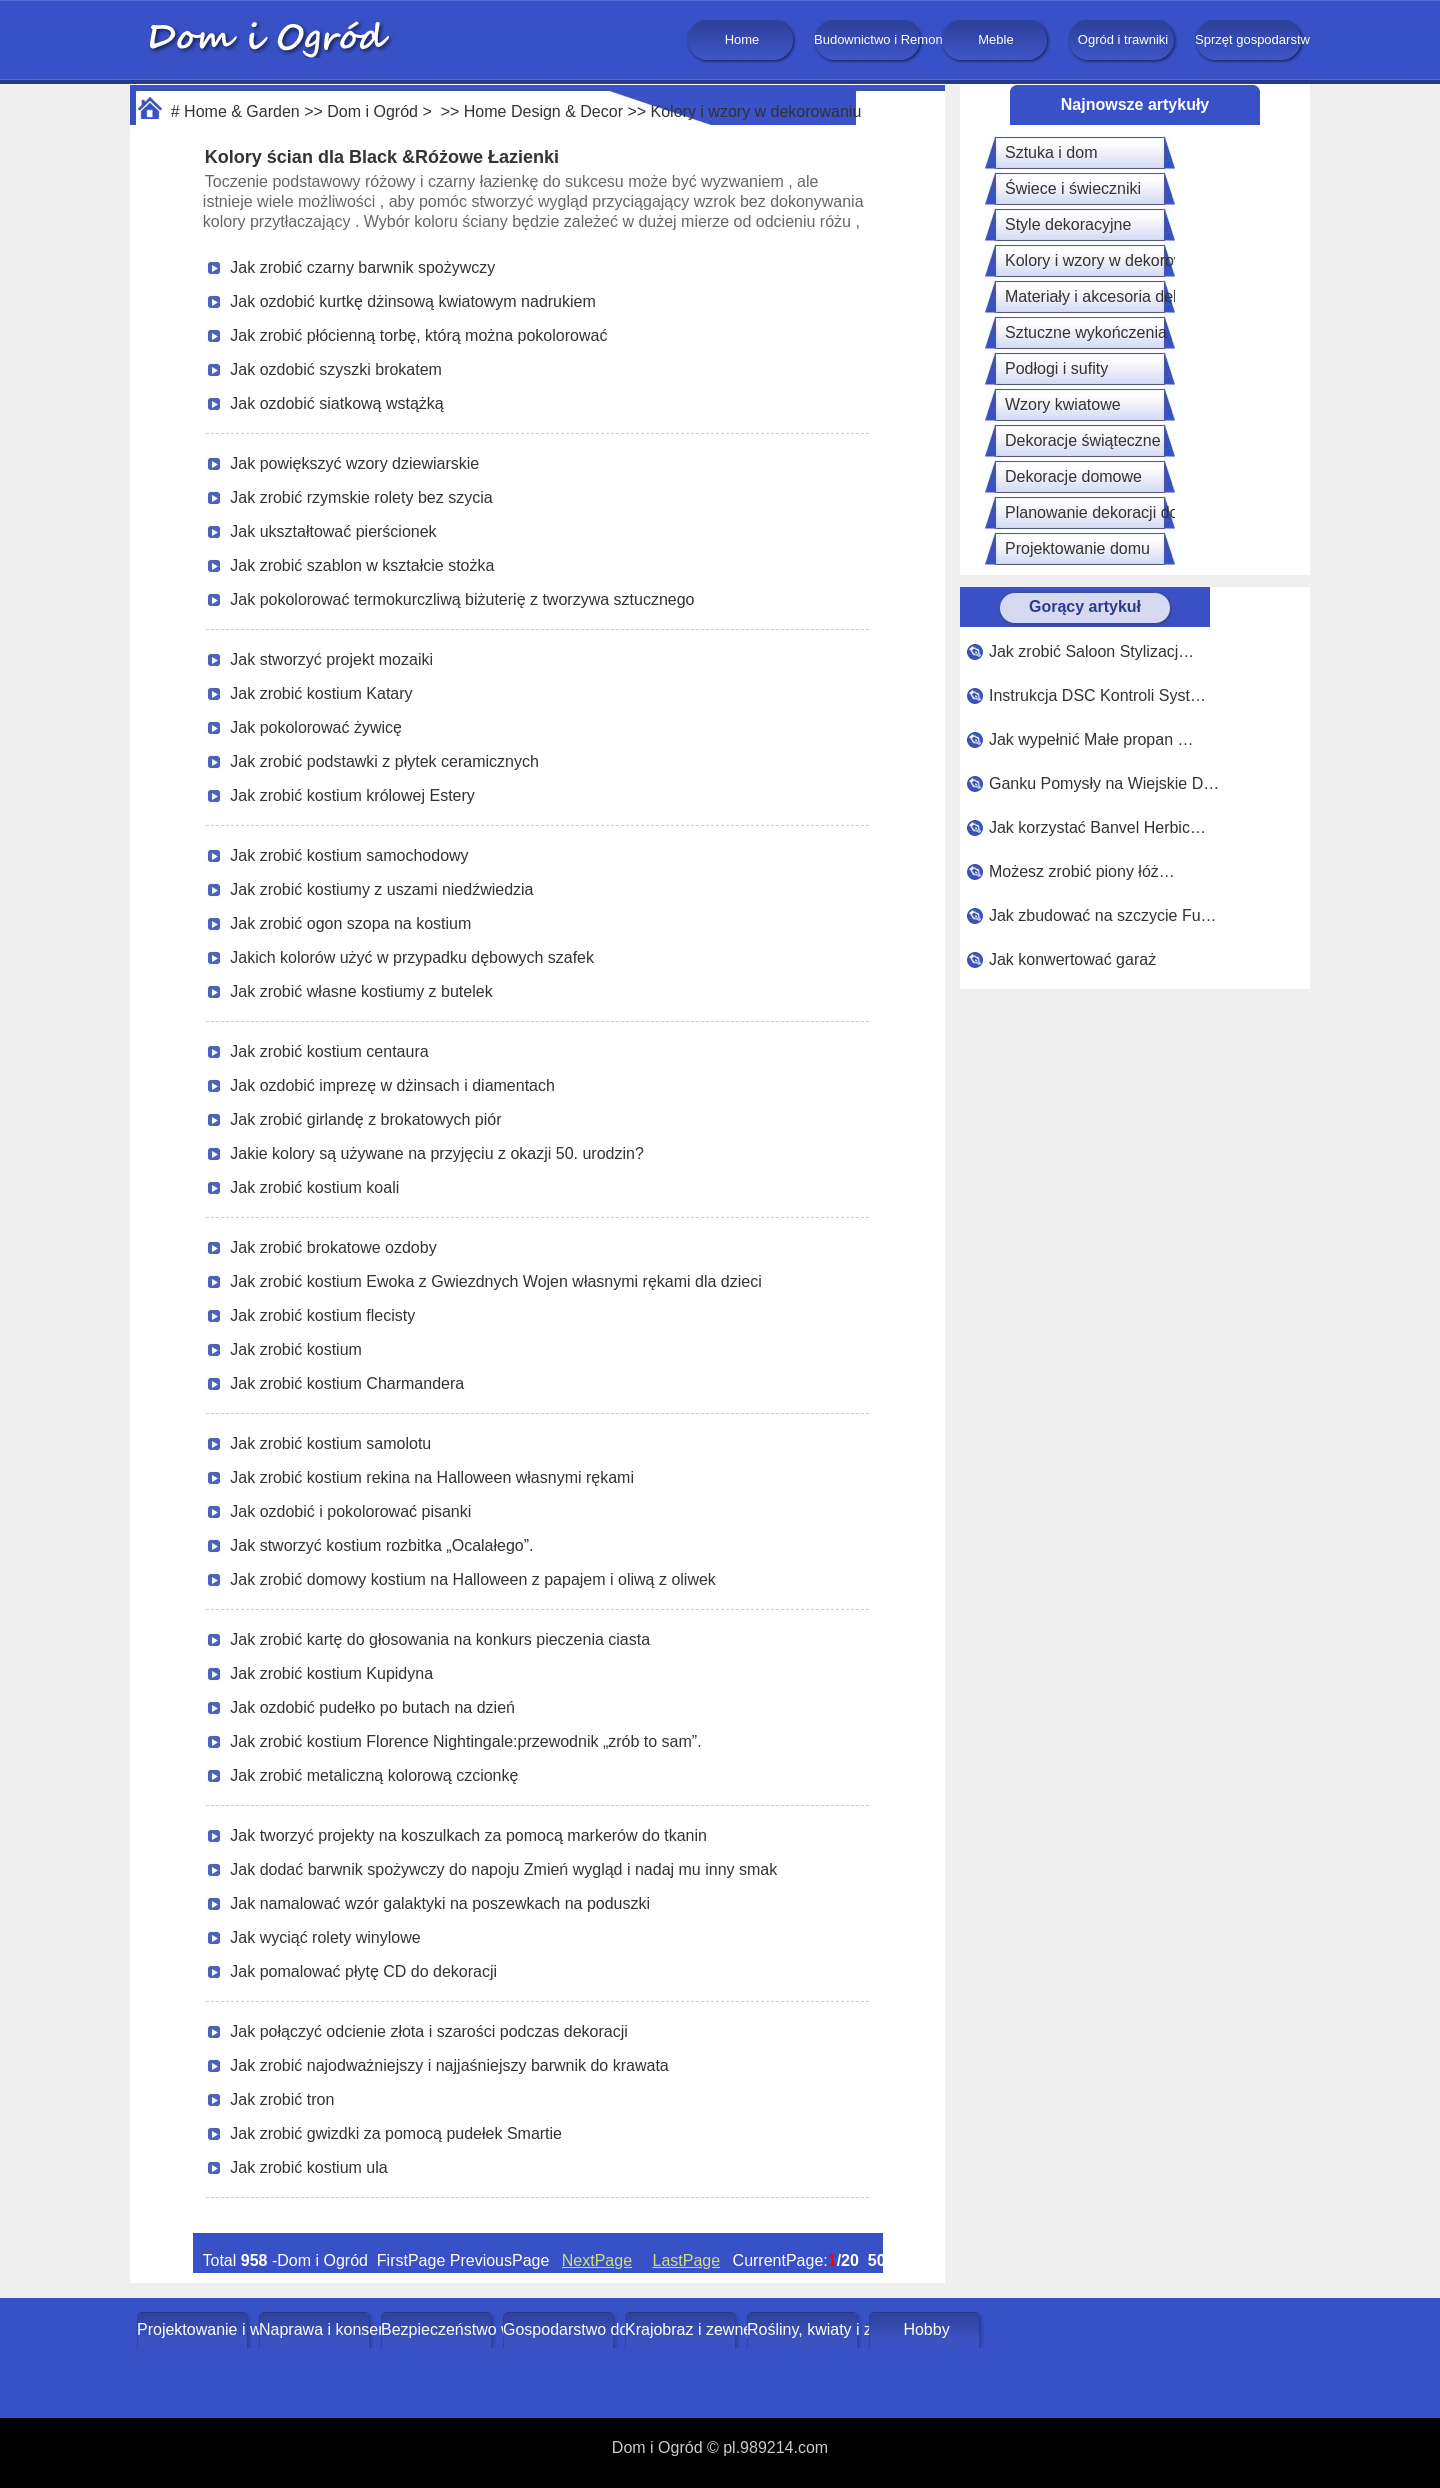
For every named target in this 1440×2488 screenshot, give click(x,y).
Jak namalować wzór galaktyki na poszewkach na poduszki (440, 1903)
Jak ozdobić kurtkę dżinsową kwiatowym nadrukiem (412, 301)
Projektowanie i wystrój (194, 2329)
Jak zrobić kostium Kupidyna (331, 1673)
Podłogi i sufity (1056, 368)
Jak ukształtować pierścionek (333, 531)
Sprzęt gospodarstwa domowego (1250, 39)
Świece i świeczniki (1073, 188)
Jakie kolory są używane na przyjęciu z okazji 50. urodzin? (437, 1153)
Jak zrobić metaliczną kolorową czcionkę (374, 1775)
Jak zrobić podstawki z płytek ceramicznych (384, 761)
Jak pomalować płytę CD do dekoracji (363, 1971)
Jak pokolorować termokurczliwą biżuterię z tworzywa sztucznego (462, 599)
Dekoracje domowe (1073, 476)
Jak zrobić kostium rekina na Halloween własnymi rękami (432, 1477)
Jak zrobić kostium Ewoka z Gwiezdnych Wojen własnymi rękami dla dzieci (495, 1281)
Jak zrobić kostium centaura (329, 1051)
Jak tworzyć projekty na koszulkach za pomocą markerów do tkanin (468, 1835)
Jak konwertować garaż (1072, 959)
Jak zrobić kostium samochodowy (349, 855)
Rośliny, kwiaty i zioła (804, 2329)
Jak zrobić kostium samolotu (330, 1443)
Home (742, 39)
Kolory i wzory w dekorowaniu (756, 111)
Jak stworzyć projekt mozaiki (331, 659)
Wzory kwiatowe (1063, 404)
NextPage (597, 2260)
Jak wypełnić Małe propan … (1091, 739)
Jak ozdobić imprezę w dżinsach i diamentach (392, 1085)
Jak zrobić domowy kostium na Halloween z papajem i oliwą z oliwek (473, 1579)
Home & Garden (242, 111)
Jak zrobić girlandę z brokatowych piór (365, 1119)
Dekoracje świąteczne (1083, 440)
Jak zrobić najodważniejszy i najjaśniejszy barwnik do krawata (449, 2065)
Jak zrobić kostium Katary (321, 693)
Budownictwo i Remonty (869, 39)
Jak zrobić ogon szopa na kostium (350, 923)
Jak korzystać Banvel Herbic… (1097, 827)
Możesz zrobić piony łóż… (1082, 871)
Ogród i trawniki (1123, 39)
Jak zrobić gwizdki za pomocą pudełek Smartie (396, 2133)
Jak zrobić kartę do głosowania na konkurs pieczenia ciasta (440, 1639)
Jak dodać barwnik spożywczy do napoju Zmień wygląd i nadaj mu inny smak (503, 1869)
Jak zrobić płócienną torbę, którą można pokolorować (418, 335)
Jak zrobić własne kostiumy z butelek (361, 991)
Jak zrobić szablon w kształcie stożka (362, 565)
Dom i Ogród (372, 111)
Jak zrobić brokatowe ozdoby (333, 1247)
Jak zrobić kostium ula (308, 2167)
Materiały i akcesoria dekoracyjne (1123, 296)
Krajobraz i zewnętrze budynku (682, 2329)
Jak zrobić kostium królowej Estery (352, 795)
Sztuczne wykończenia (1086, 332)
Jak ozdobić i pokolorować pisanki (350, 1511)
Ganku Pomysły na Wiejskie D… (1104, 783)
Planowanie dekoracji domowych (1121, 512)
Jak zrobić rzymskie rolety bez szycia (361, 497)
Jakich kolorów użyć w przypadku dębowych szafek (412, 957)
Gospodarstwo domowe (560, 2329)
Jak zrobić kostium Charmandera (347, 1383)
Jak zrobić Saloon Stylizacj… (1091, 651)
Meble (995, 39)
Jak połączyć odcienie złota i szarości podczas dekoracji (429, 2031)
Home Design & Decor (543, 111)
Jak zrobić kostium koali (314, 1187)
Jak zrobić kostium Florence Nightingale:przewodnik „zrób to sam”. (465, 1741)
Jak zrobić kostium (296, 1349)
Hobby (926, 2329)
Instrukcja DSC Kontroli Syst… (1097, 695)
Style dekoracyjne (1068, 224)
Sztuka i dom (1051, 152)
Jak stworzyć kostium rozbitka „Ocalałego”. (381, 1545)
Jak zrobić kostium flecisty (322, 1315)
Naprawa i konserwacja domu (316, 2329)
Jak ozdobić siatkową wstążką (336, 403)
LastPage (687, 2260)
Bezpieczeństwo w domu (438, 2329)
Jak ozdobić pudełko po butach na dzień (372, 1707)
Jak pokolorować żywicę (316, 727)
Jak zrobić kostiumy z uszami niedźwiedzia (381, 889)
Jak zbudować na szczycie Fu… (1103, 915)
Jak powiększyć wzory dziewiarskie (354, 463)
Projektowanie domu (1077, 548)
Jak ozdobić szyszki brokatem (336, 369)
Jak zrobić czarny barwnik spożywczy (362, 267)
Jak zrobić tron (282, 2099)
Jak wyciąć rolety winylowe (325, 1937)
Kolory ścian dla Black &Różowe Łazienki (382, 157)
